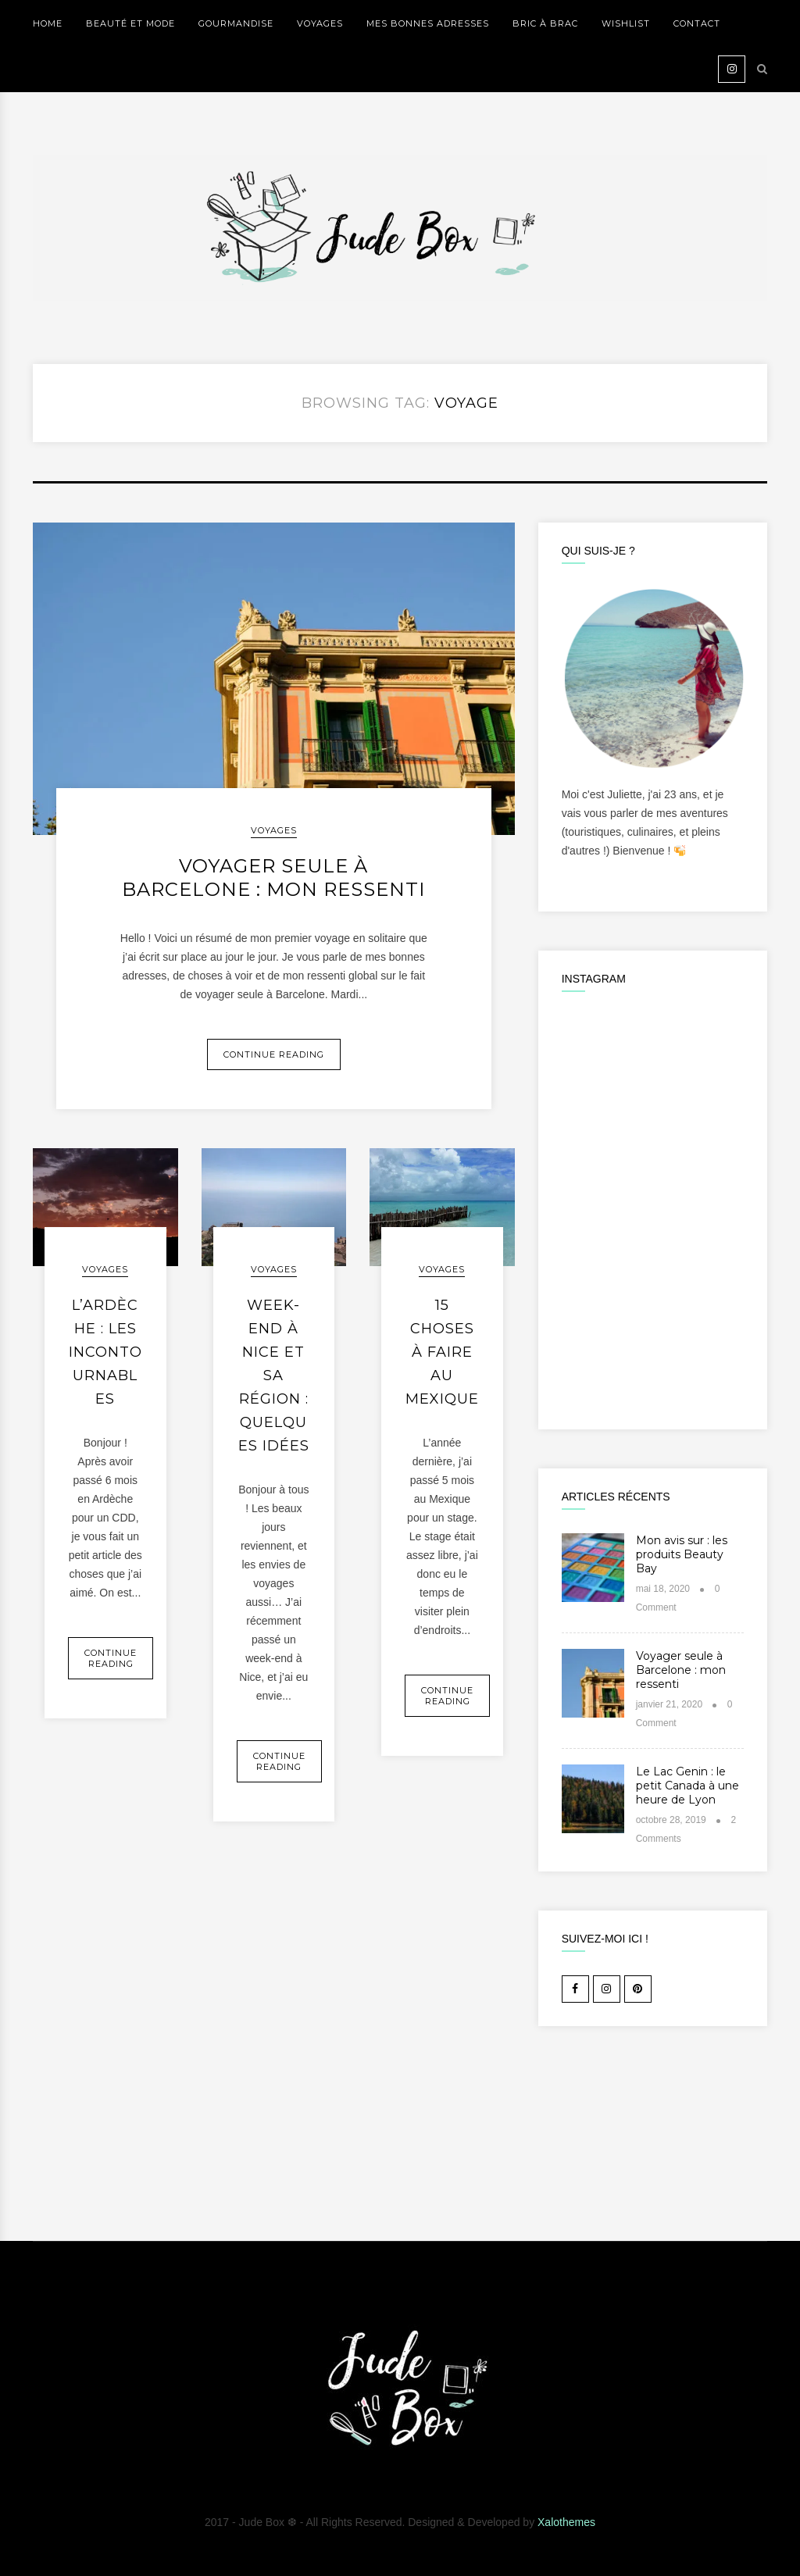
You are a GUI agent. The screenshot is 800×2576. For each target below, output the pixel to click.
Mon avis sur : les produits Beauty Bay (681, 1554)
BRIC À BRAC (545, 23)
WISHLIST (626, 23)
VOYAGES (320, 23)
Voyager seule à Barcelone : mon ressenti (273, 878)
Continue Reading (273, 1054)
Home (47, 23)
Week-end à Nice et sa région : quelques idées (273, 1375)
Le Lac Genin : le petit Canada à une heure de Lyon (687, 1785)
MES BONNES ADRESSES (427, 23)
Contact (696, 23)
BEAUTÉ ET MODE (130, 23)
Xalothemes (566, 2522)
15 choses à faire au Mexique (442, 1352)
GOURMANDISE (235, 23)
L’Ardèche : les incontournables (105, 1352)
